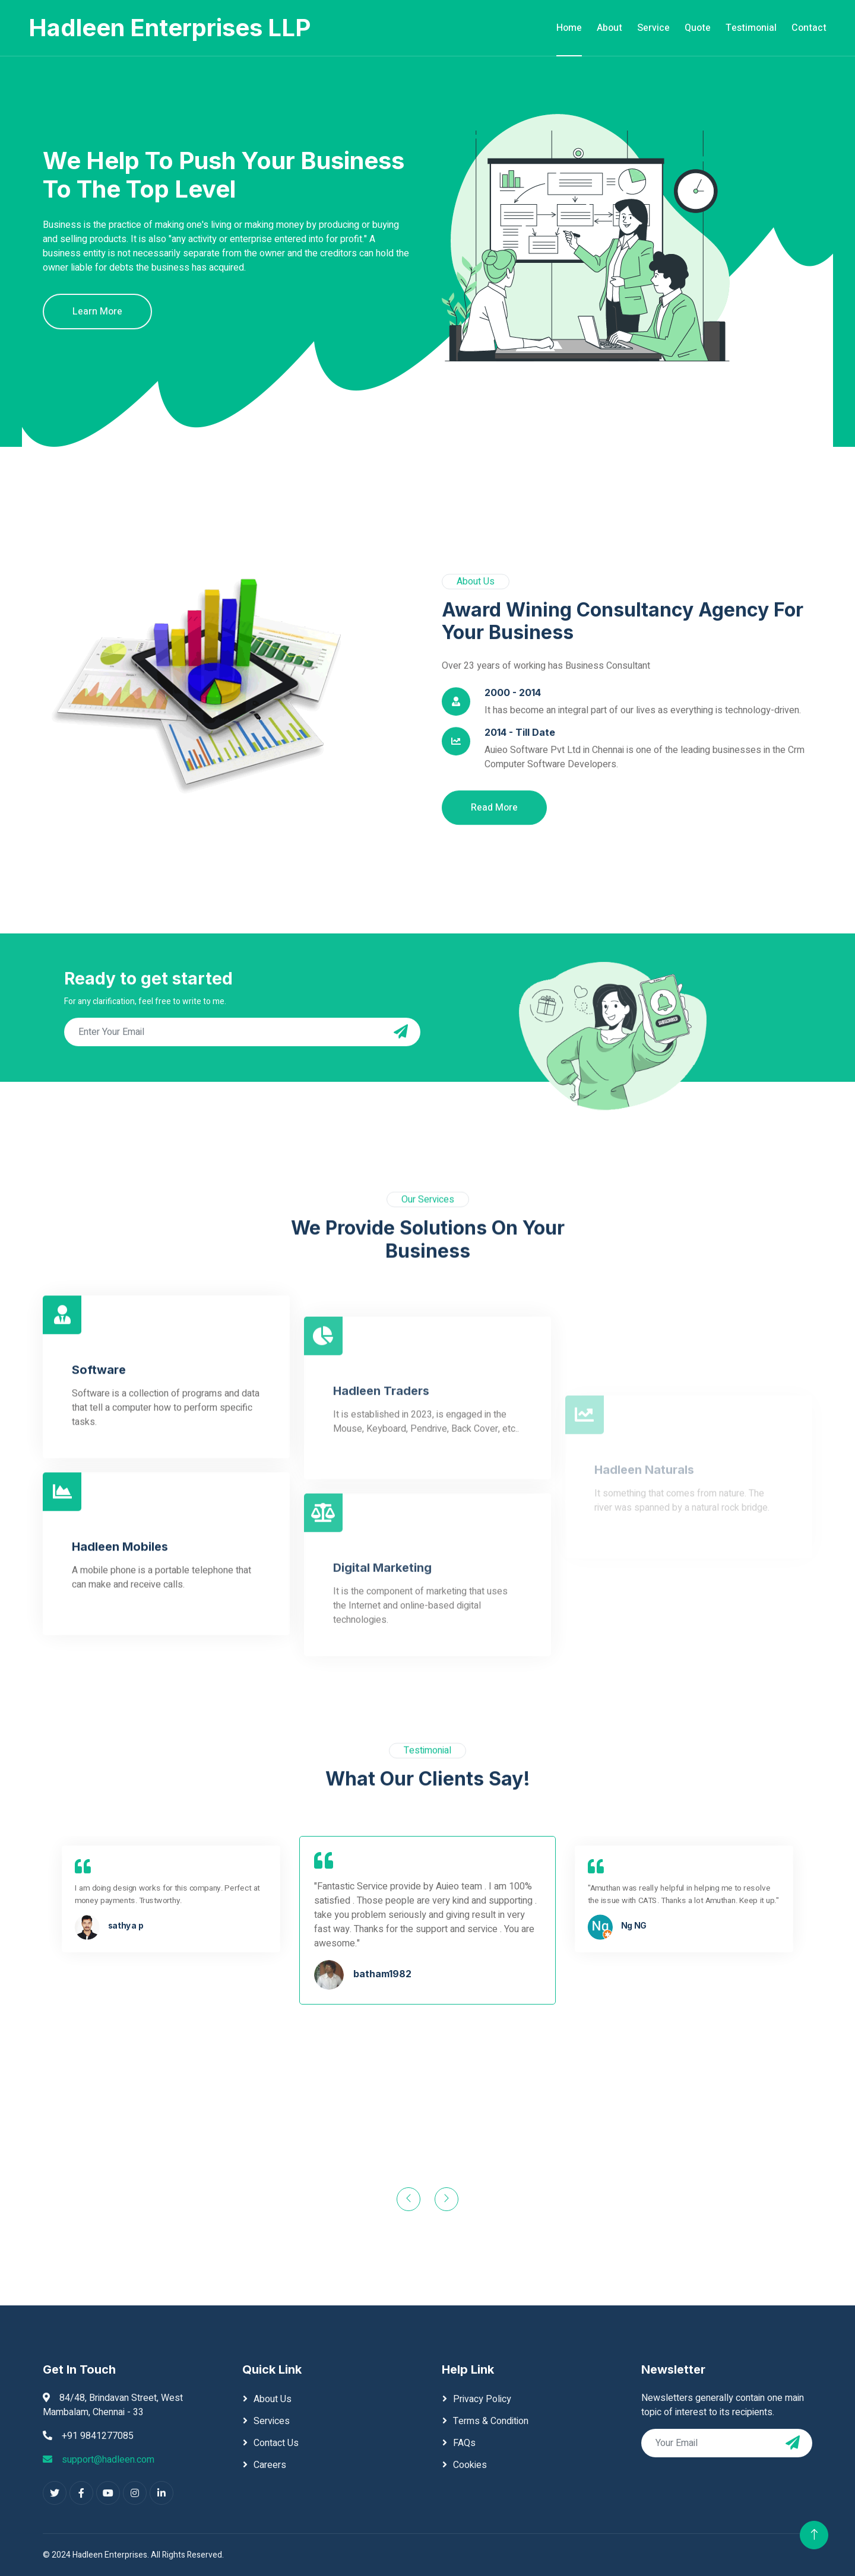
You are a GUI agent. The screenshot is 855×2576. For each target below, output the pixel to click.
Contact (808, 28)
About (609, 28)
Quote (698, 28)
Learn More (97, 311)
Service (653, 28)
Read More (494, 1033)
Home (569, 28)
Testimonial (751, 28)
